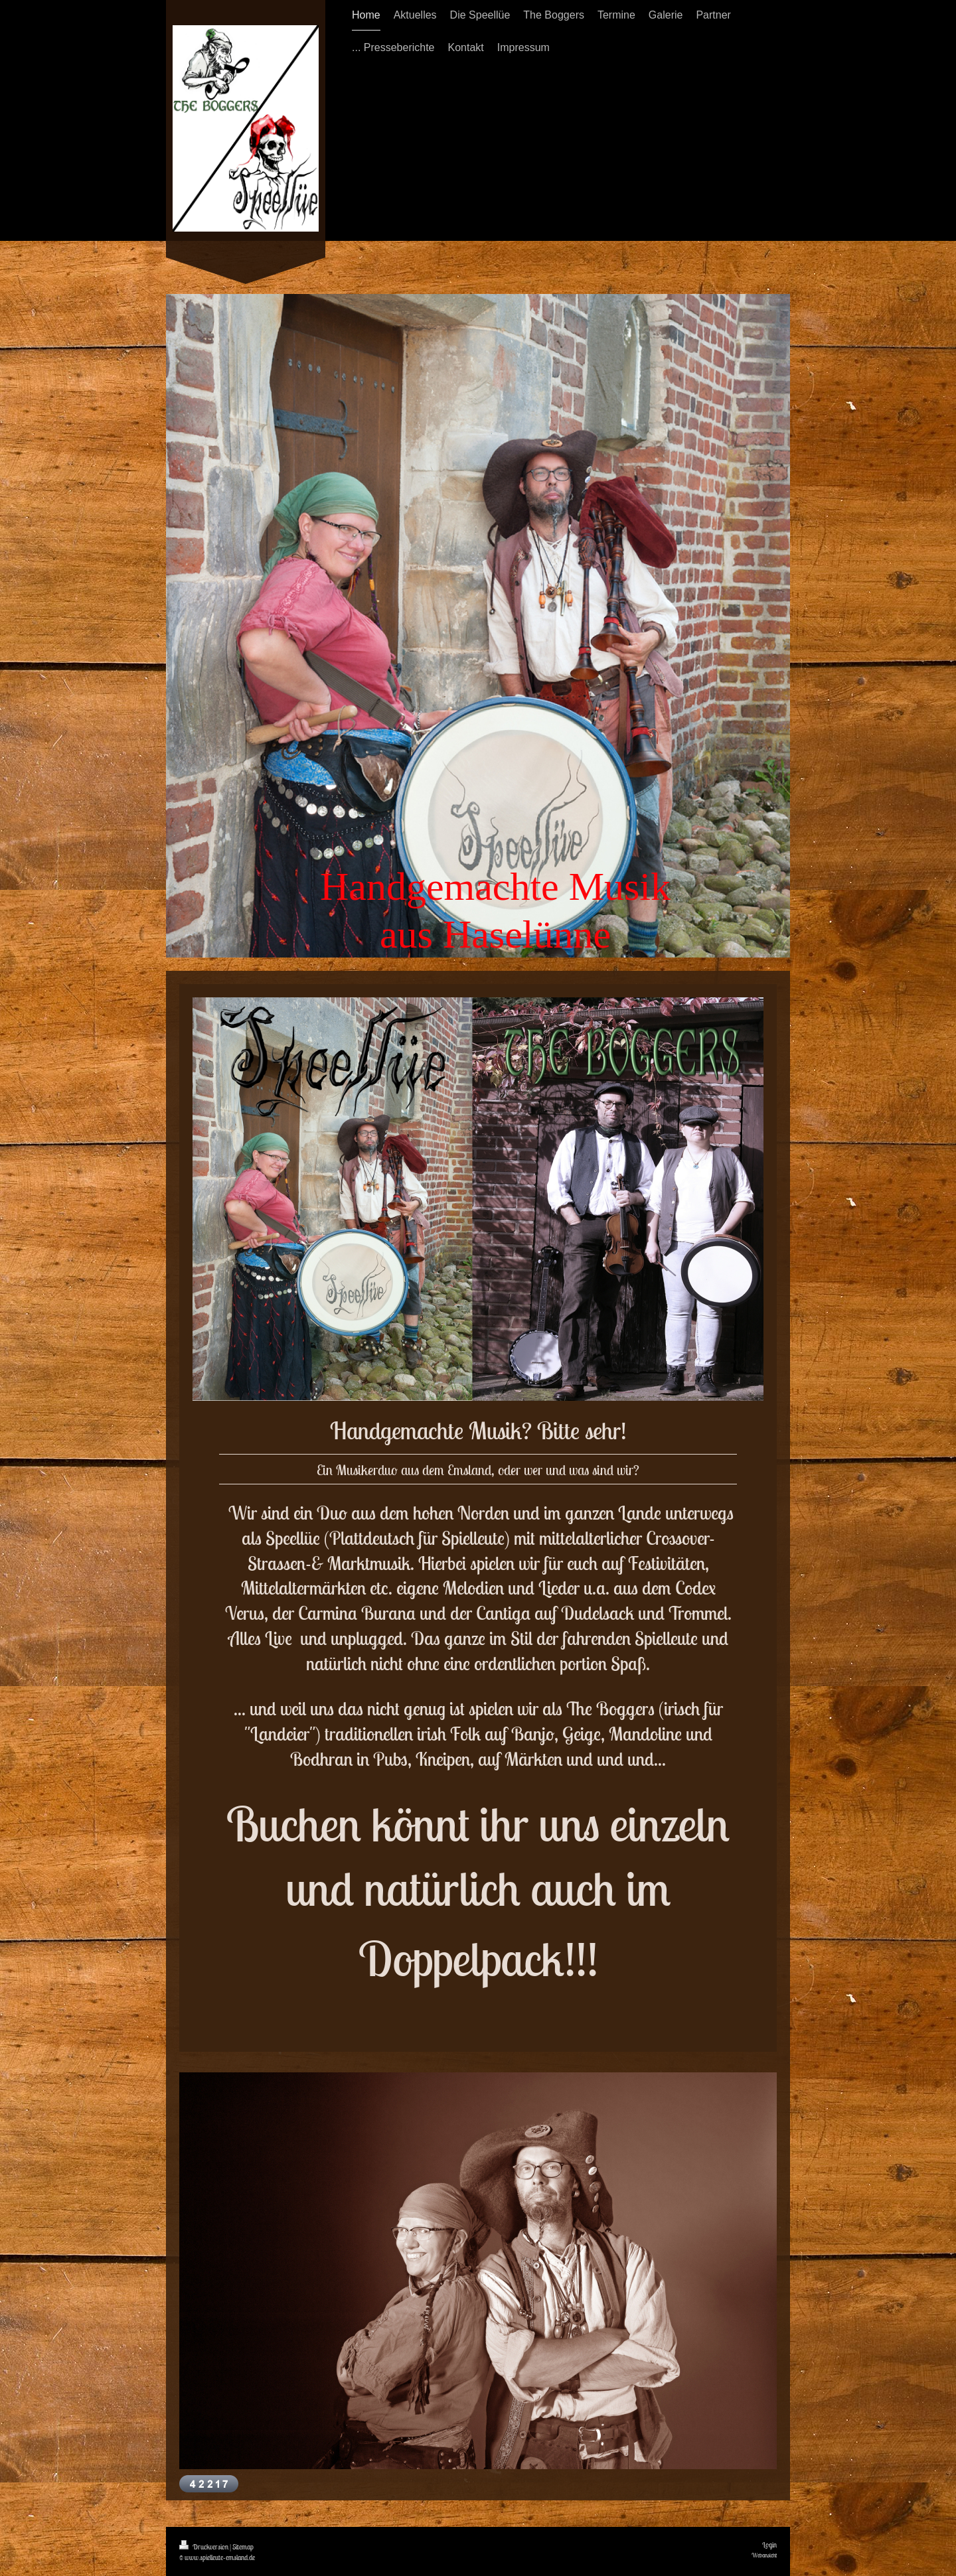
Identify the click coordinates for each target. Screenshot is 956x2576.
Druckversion (204, 2546)
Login (769, 2544)
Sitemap (243, 2546)
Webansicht (764, 2555)
